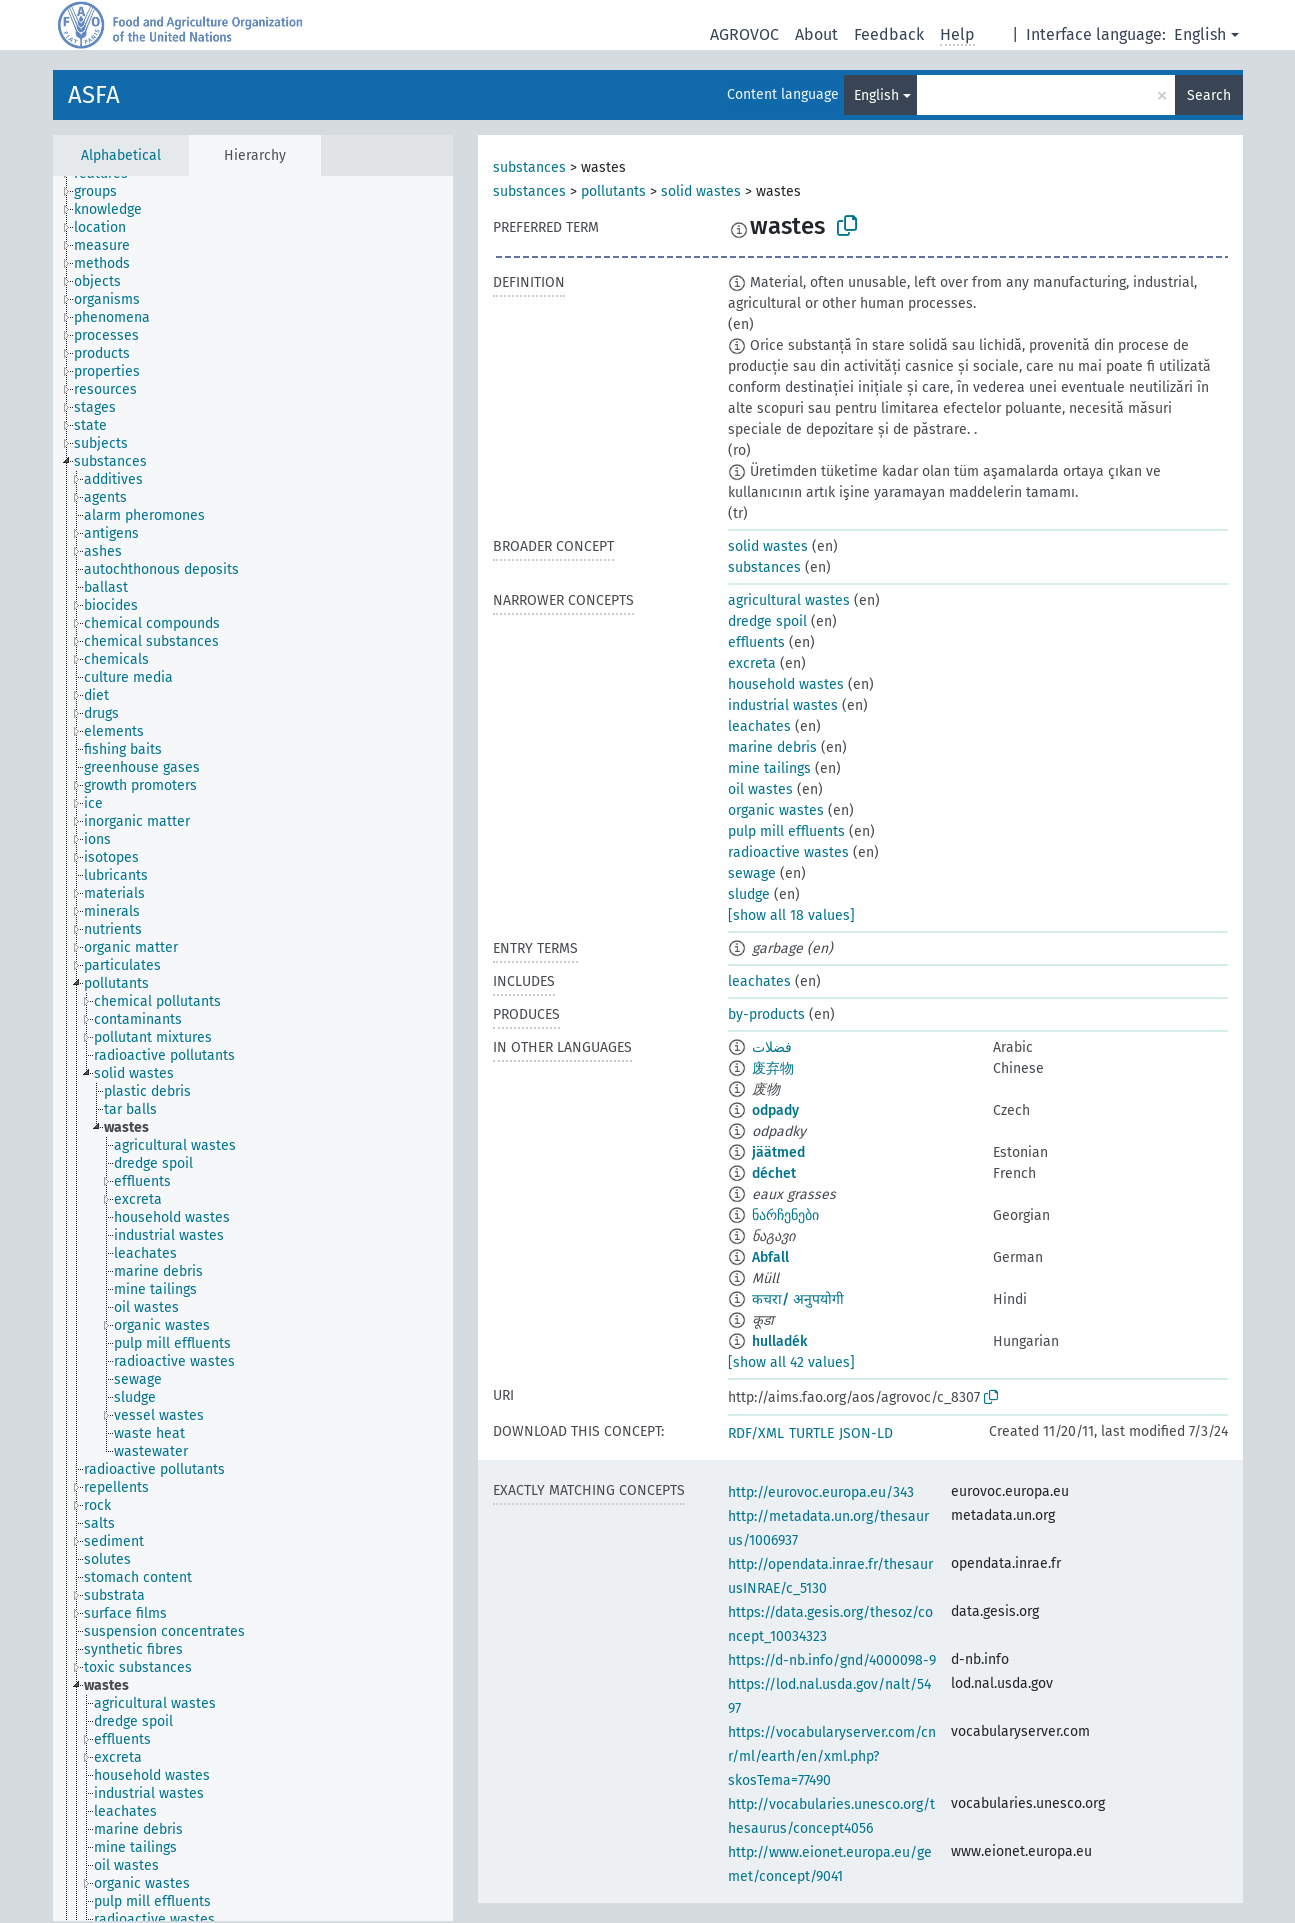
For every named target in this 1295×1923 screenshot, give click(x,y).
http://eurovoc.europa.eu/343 (821, 1492)
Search (1209, 95)
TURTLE (811, 1433)
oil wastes (760, 789)
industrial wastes (783, 705)
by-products (766, 1014)
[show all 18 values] (791, 915)
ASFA (94, 95)
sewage (752, 873)
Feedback (889, 34)
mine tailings (769, 768)
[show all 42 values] (791, 1362)
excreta (752, 663)
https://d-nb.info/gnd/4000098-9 (832, 1660)
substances (529, 167)
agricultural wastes (789, 600)
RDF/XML (756, 1433)
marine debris (772, 747)
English (1200, 34)
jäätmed (778, 1152)
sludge (749, 894)
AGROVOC (744, 34)
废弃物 (773, 1068)
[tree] (253, 1048)
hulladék (779, 1341)
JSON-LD (866, 1433)
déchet (774, 1173)
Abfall (770, 1257)
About (816, 34)
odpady (775, 1110)
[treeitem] (104, 192)
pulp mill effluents (786, 831)
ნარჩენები (785, 1215)
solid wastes (701, 191)
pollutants (613, 191)
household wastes (786, 684)
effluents (756, 642)
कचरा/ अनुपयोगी (798, 1299)
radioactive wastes (788, 852)
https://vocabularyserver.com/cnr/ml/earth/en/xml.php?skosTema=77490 (832, 1756)
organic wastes (776, 810)
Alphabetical (121, 155)
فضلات (772, 1047)
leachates (759, 726)
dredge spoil (767, 621)
